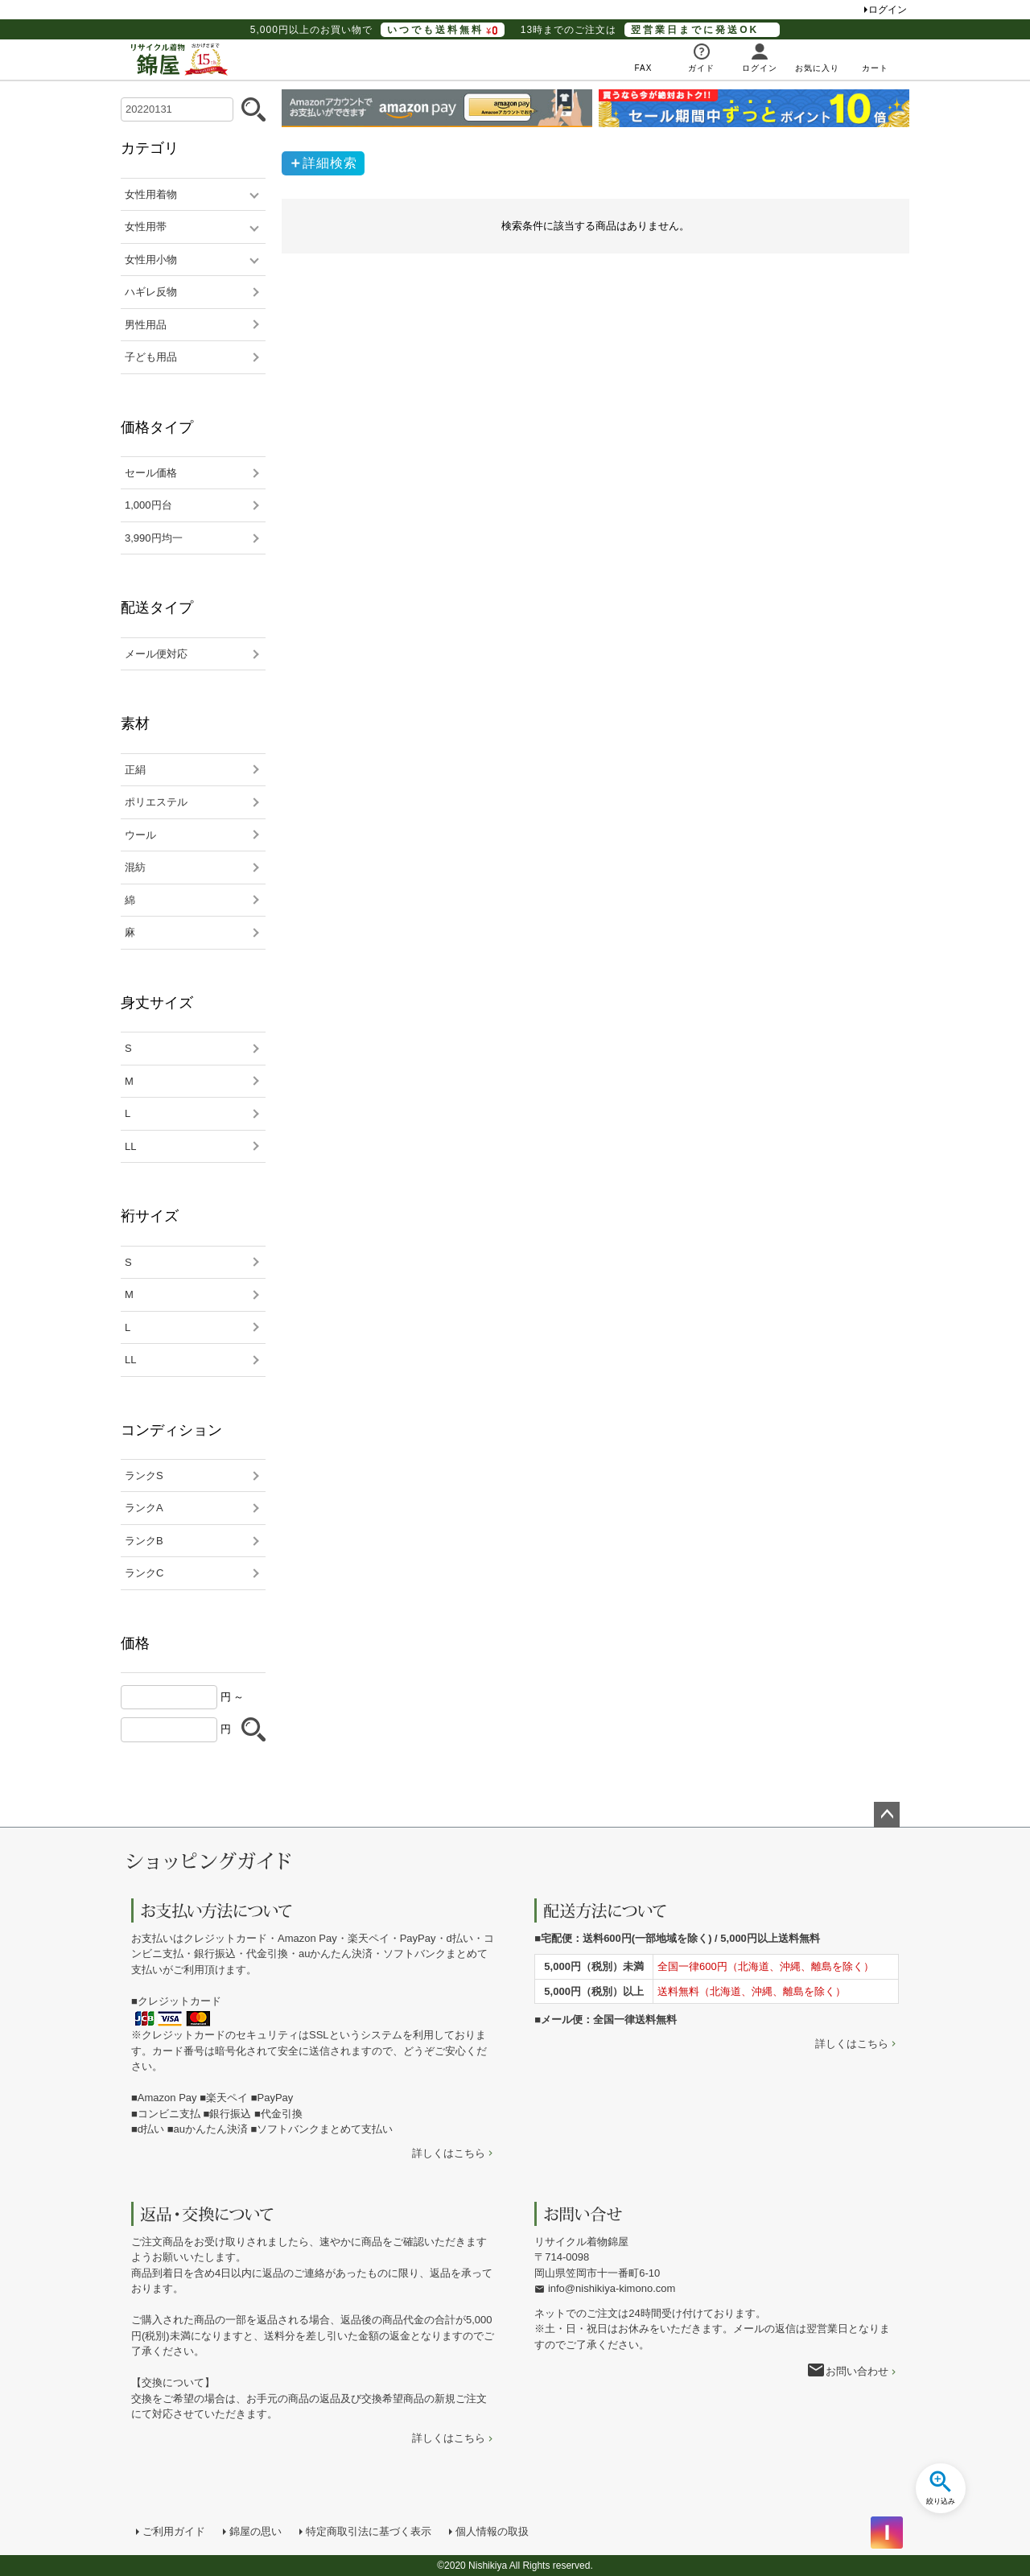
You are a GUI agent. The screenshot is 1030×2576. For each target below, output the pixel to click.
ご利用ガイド (173, 2531)
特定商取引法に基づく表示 (368, 2531)
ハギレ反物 (151, 292)
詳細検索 (330, 163)
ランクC (144, 1573)
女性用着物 (151, 194)
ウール (140, 835)
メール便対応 (156, 654)
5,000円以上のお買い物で (377, 30)
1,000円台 (148, 505)
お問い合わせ (857, 2371)
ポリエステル (156, 802)
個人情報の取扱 (492, 2531)
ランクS (144, 1475)
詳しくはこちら (448, 2153)
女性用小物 (151, 259)
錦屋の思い (255, 2531)
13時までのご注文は (650, 30)
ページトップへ (887, 1815)
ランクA (144, 1508)
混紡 (135, 867)
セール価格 (151, 473)
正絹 (135, 770)
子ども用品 (151, 357)
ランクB (144, 1541)
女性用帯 (146, 227)
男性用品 (146, 325)
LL (130, 1146)
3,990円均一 (154, 538)
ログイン (887, 9)
